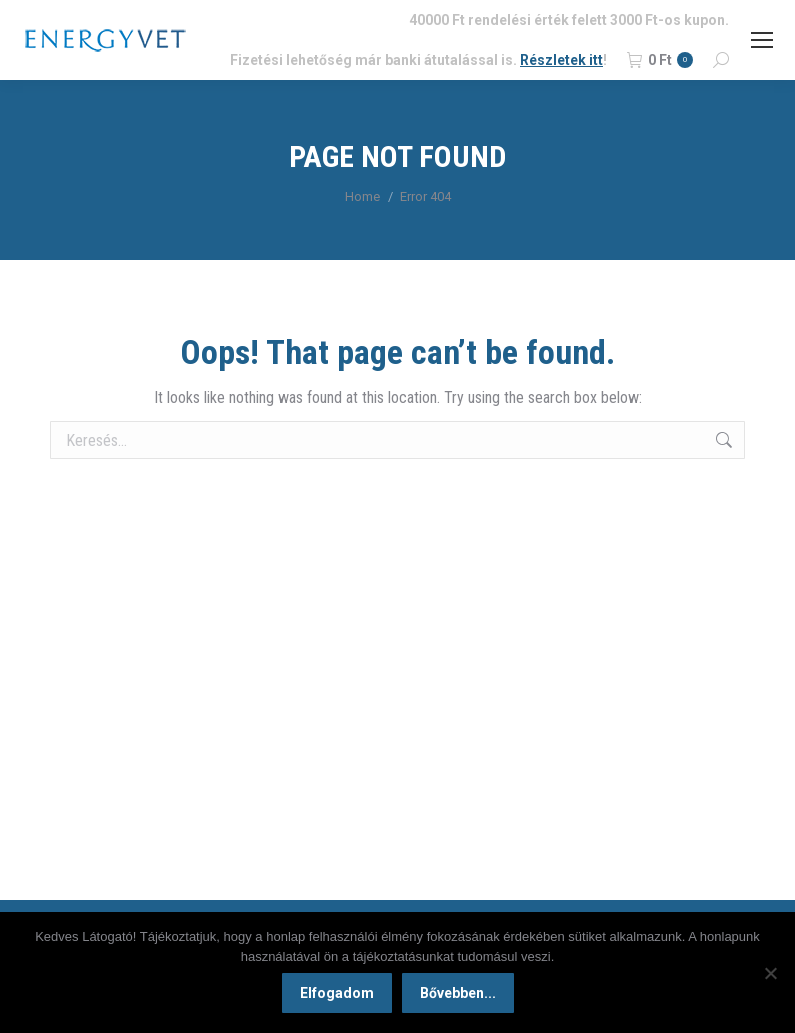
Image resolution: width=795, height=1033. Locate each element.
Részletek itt (561, 60)
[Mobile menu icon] (762, 40)
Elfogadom (337, 993)
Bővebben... (458, 993)
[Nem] (770, 973)
